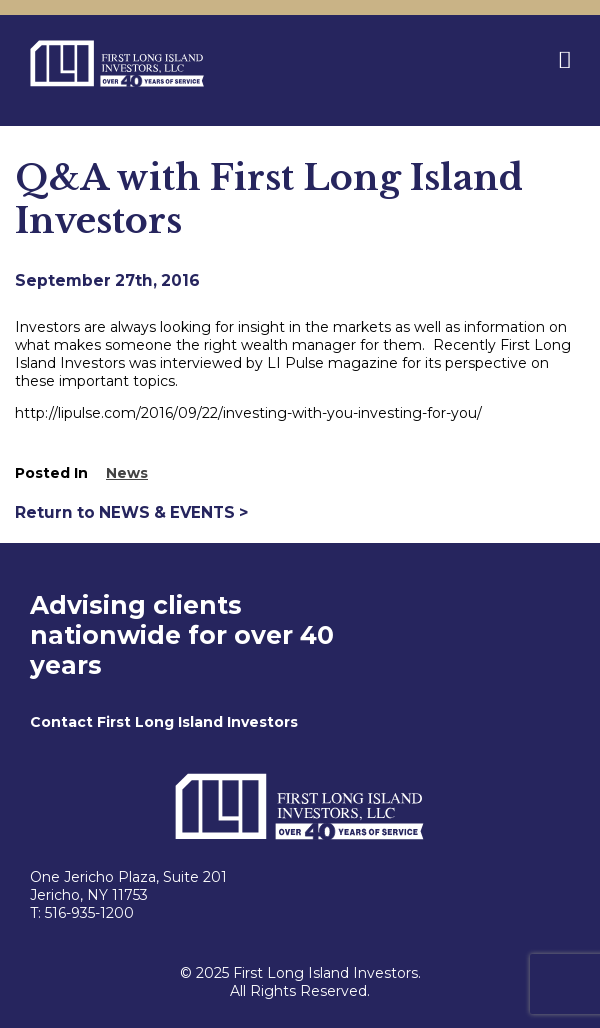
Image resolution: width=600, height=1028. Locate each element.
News (127, 473)
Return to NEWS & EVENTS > (131, 512)
